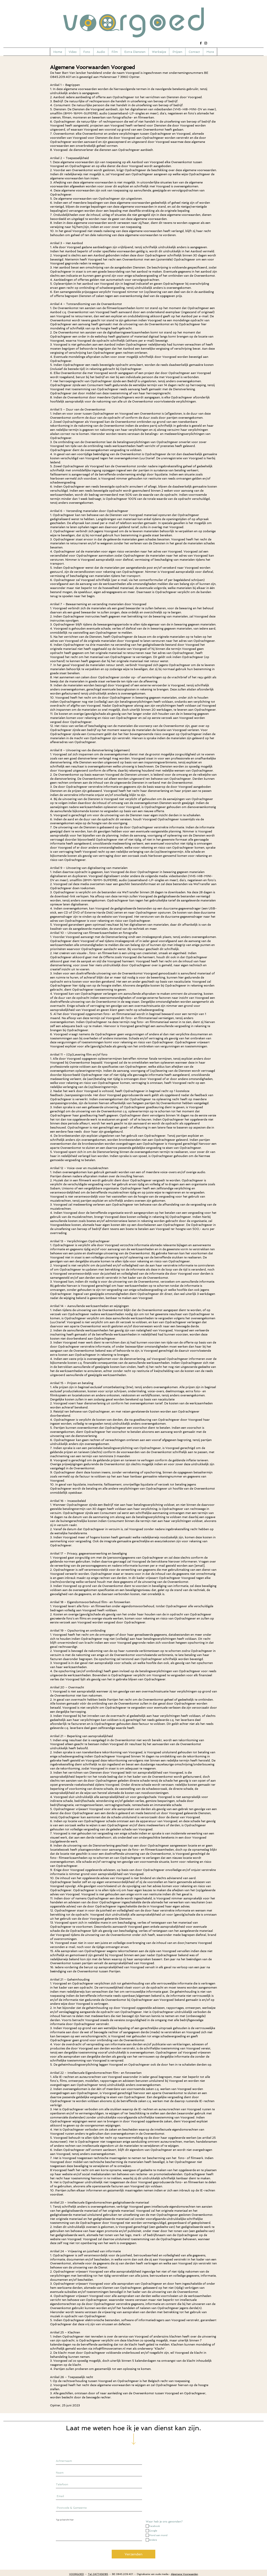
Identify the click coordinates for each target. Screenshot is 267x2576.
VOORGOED (76, 2574)
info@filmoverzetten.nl (109, 2348)
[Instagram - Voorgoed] (206, 43)
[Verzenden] (133, 2554)
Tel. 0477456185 (98, 2574)
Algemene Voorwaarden (184, 2574)
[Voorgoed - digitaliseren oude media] (201, 43)
